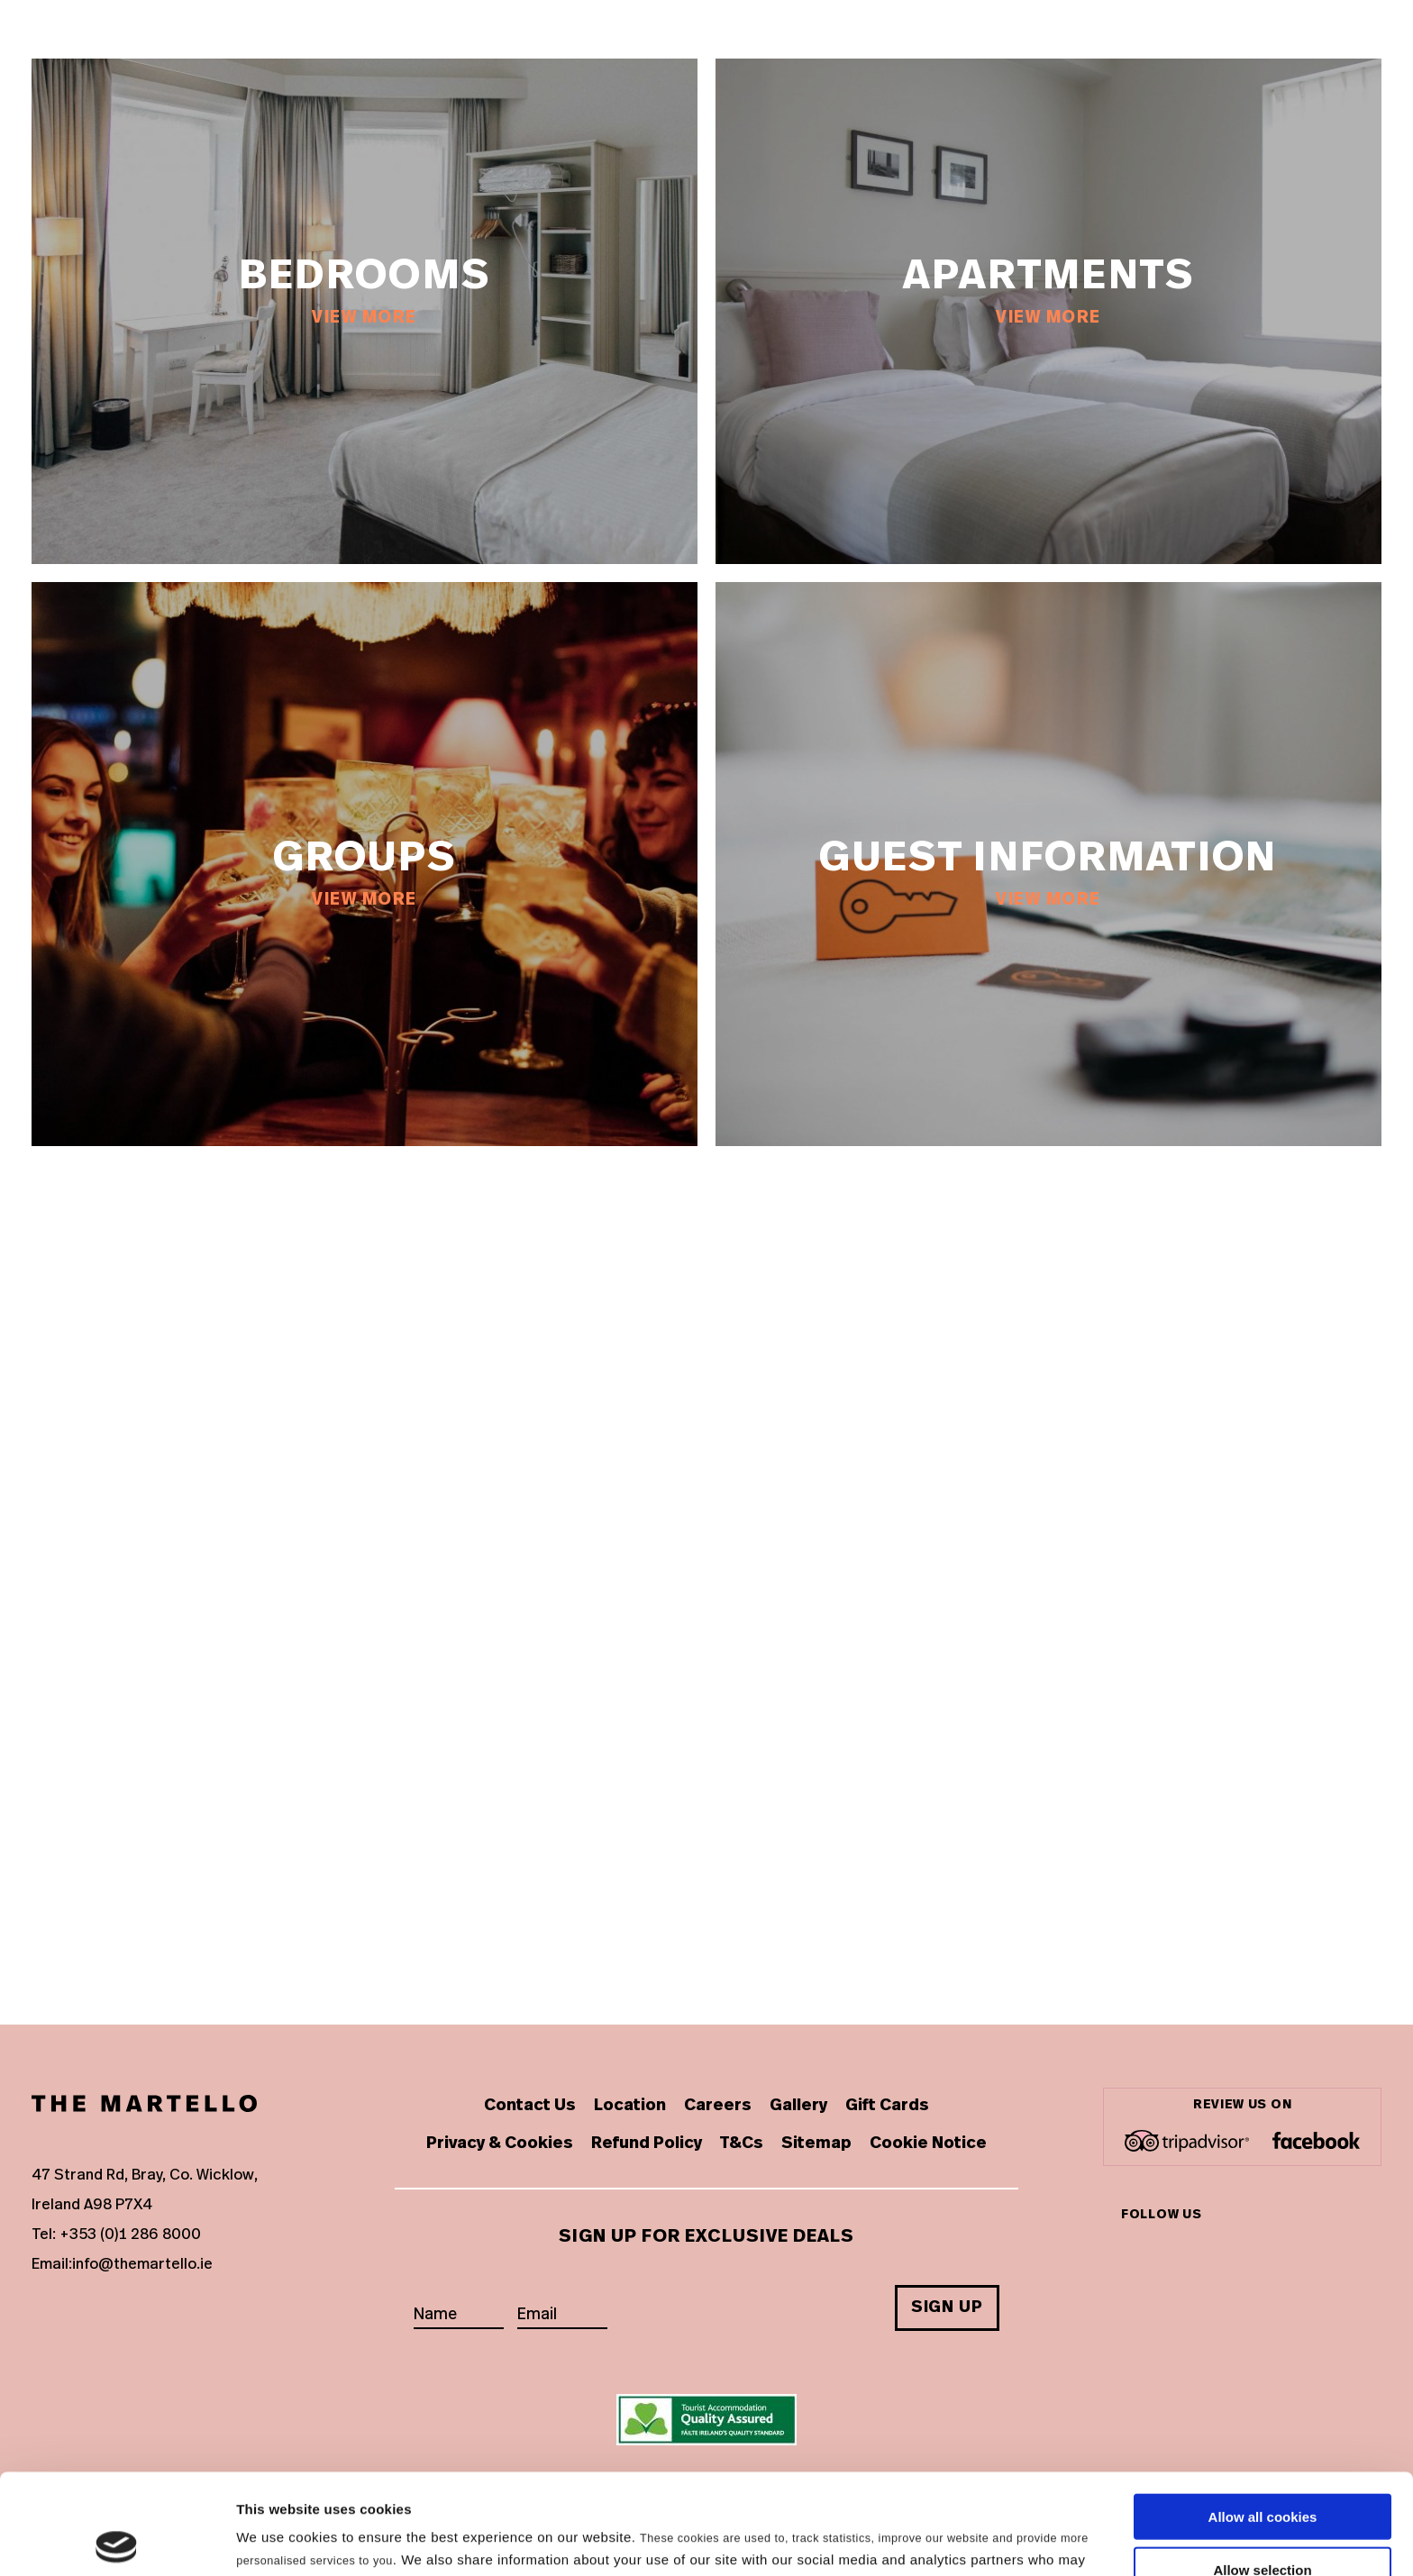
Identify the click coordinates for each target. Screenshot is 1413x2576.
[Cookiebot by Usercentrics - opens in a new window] (117, 2540)
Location (630, 2106)
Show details (946, 2540)
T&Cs (741, 2143)
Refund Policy (646, 2143)
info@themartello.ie (142, 2263)
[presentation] (758, 2296)
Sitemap (816, 2143)
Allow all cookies (1262, 2416)
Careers (718, 2106)
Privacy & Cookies (499, 2143)
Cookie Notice (928, 2143)
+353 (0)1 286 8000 (130, 2234)
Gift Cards (887, 2106)
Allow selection (1262, 2469)
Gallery (798, 2106)
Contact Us (530, 2106)
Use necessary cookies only (1262, 2521)
